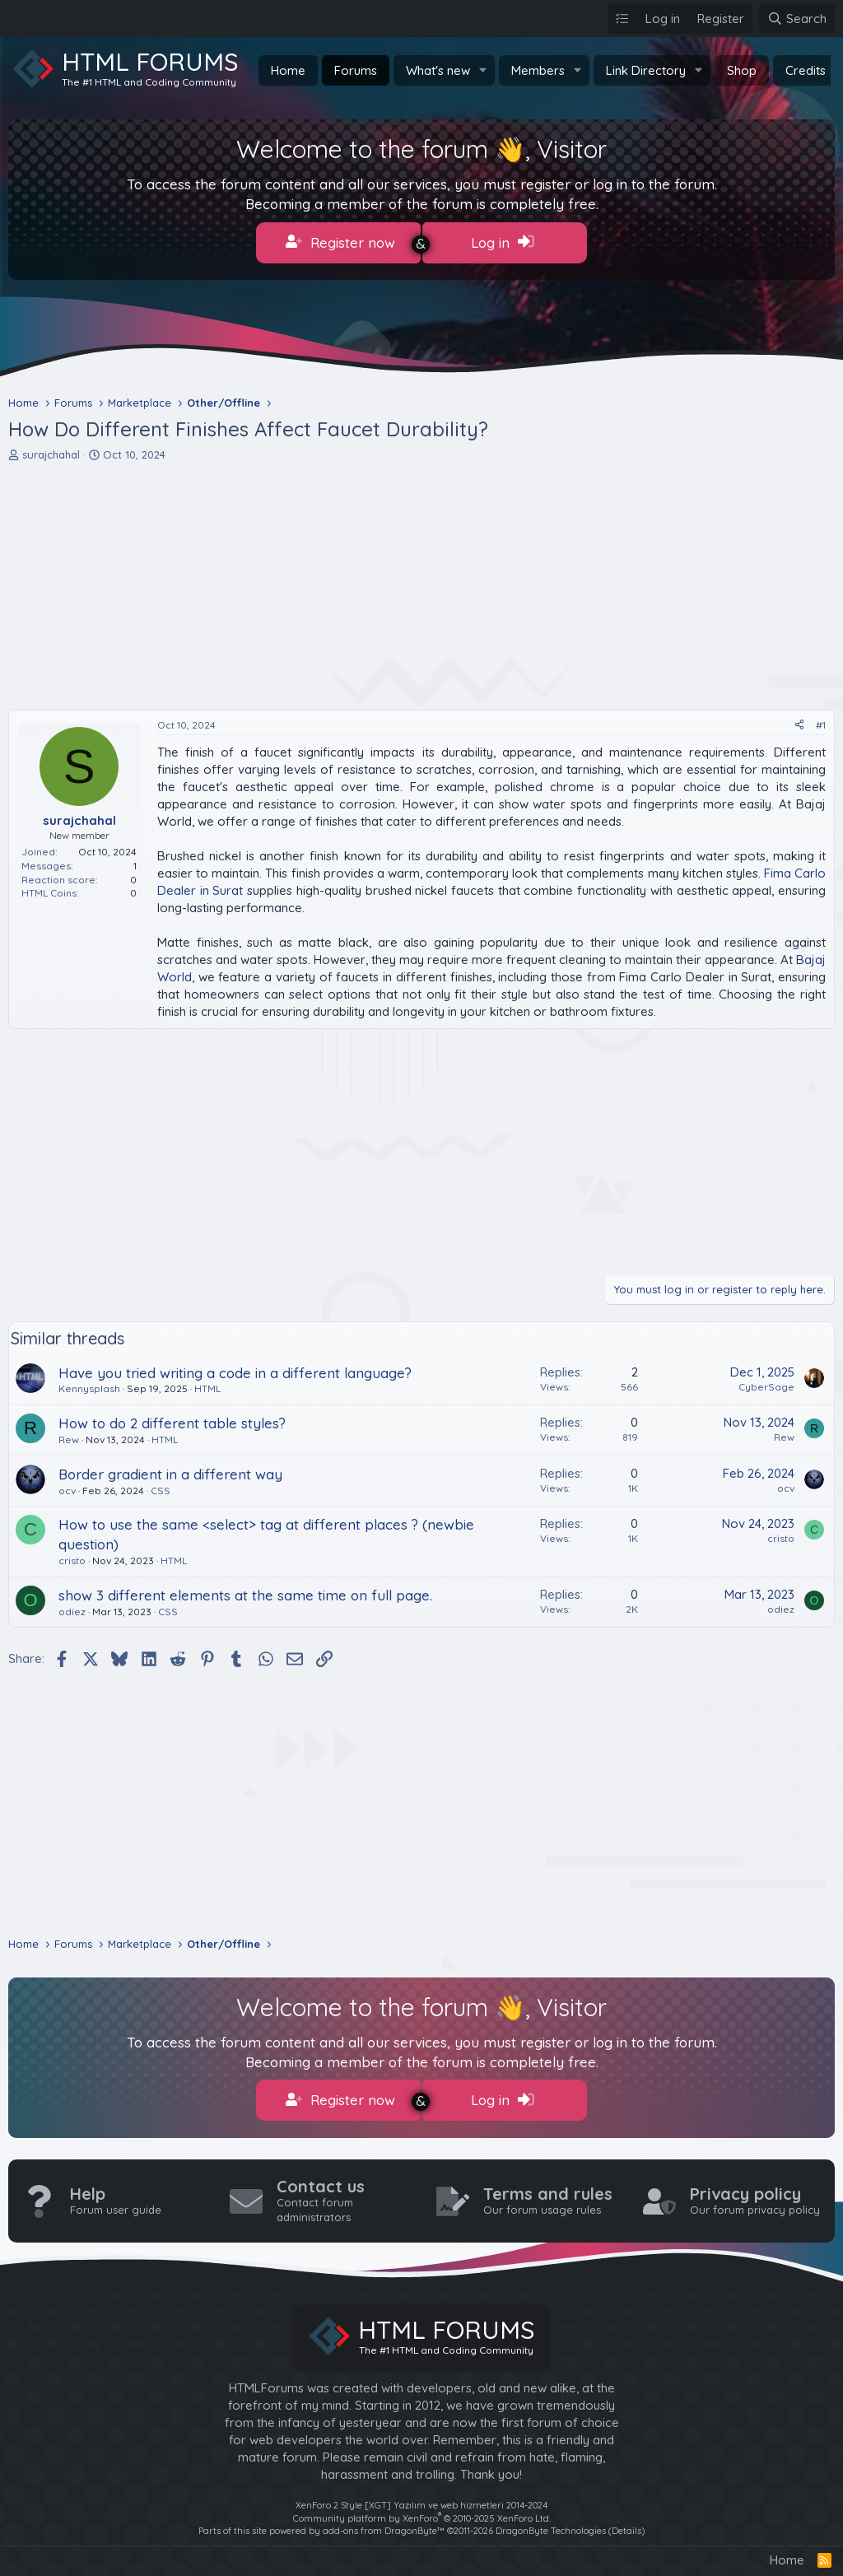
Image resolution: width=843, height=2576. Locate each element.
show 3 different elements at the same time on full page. (245, 1590)
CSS (160, 1485)
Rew (68, 1434)
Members (538, 70)
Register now (340, 242)
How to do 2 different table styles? (172, 1418)
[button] (483, 70)
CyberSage (766, 1382)
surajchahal (51, 450)
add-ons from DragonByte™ (384, 2521)
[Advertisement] (421, 581)
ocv (67, 1485)
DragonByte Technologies (551, 2521)
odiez (72, 1606)
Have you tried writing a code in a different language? (235, 1368)
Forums (355, 70)
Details (626, 2521)
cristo (72, 1555)
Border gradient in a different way (170, 1469)
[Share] (799, 720)
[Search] (797, 18)
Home (288, 70)
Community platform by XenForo (422, 2508)
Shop (742, 70)
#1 (821, 720)
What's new (438, 70)
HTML (207, 1384)
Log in (502, 242)
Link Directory (646, 70)
